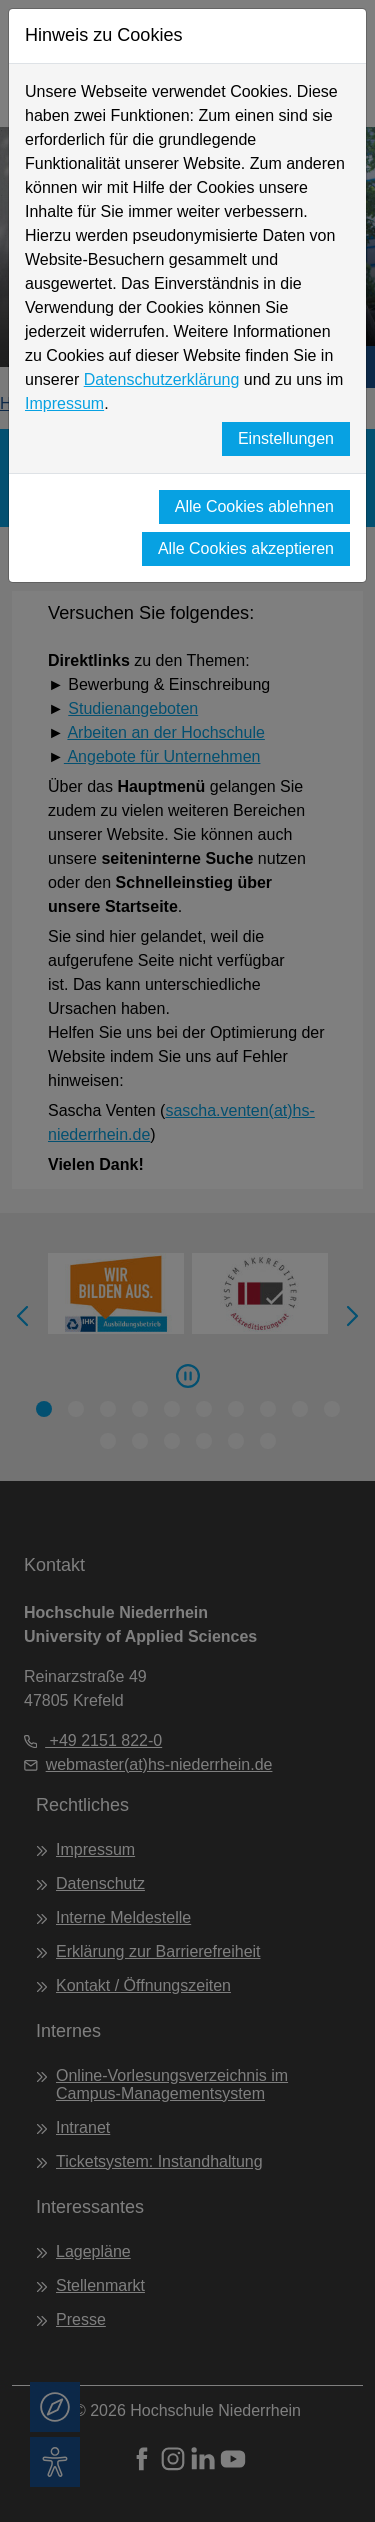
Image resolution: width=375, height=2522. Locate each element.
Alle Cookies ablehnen (254, 506)
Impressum (64, 403)
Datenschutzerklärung (162, 379)
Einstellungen (286, 438)
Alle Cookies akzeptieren (246, 548)
